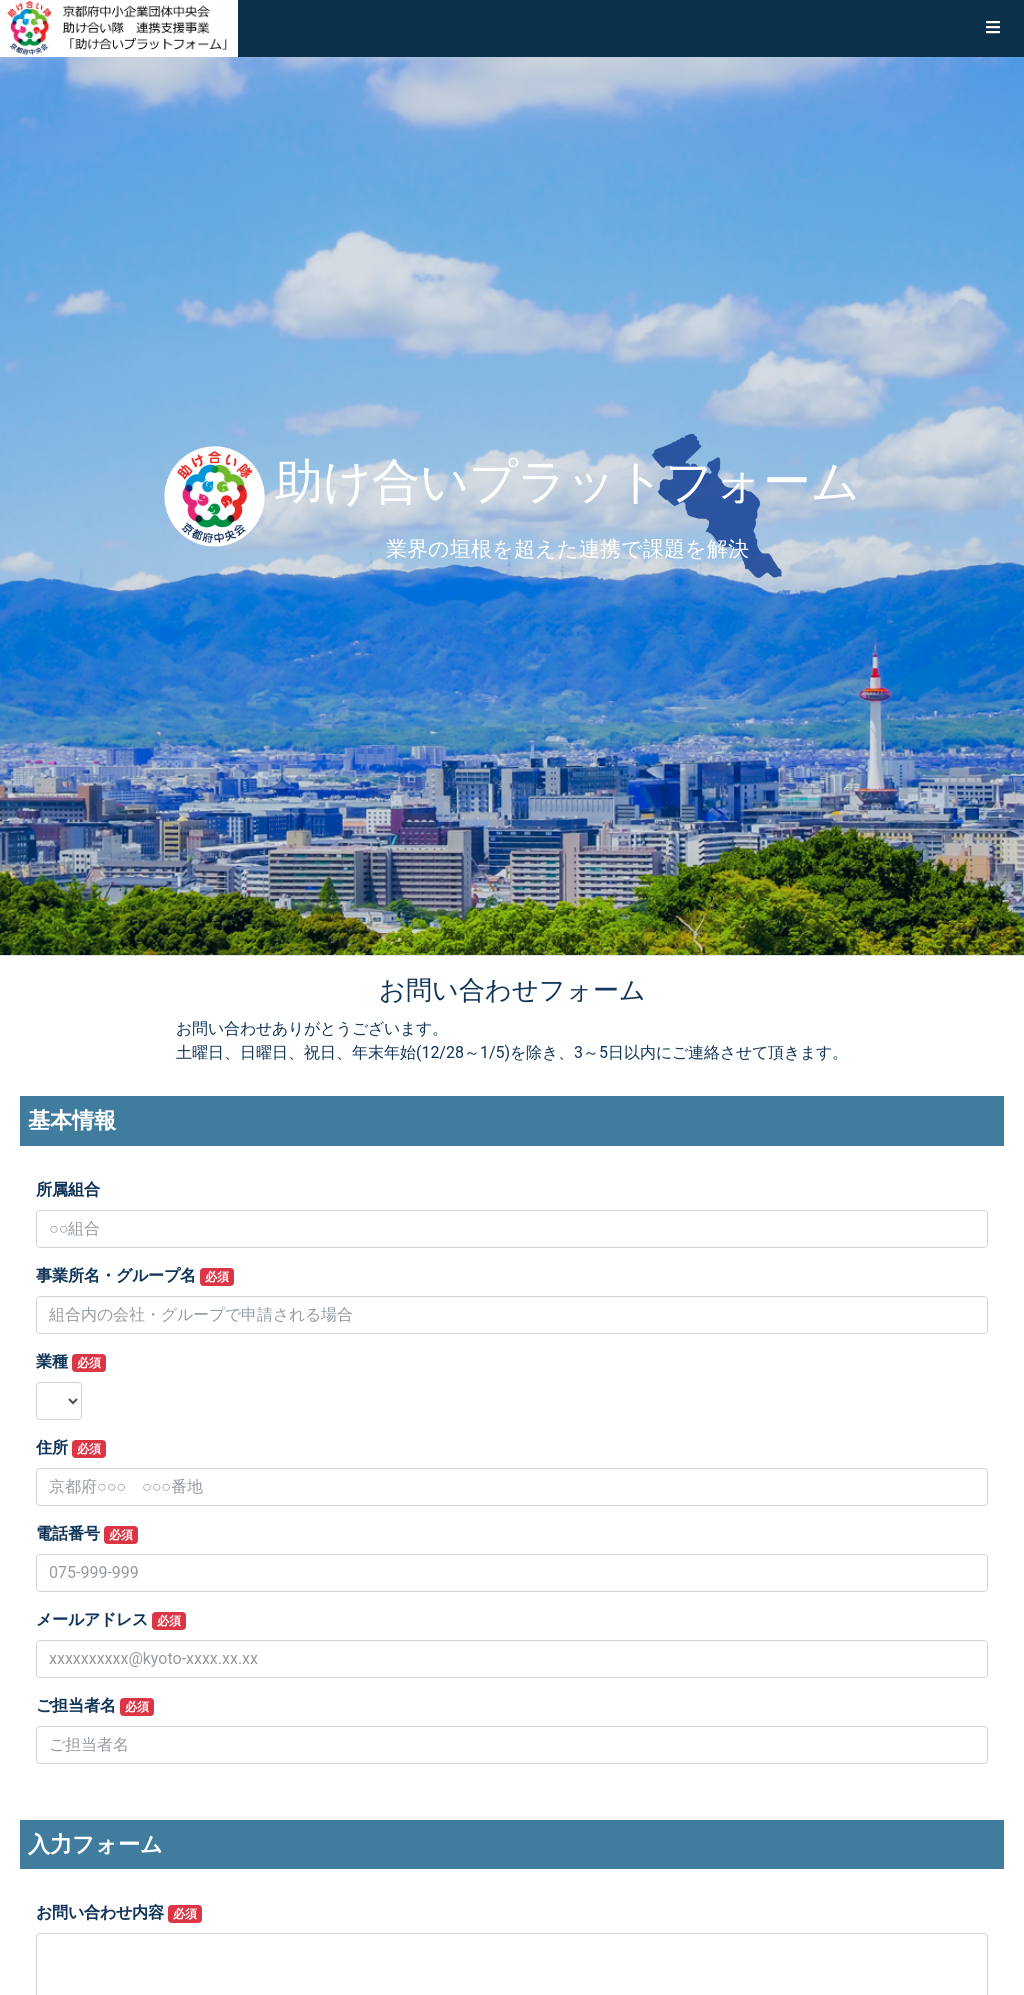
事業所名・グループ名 (135, 1276)
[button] (993, 28)
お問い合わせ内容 (119, 1913)
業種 (71, 1362)
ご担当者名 (95, 1706)
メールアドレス (111, 1620)
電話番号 (87, 1534)
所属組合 (68, 1189)
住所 (71, 1448)
